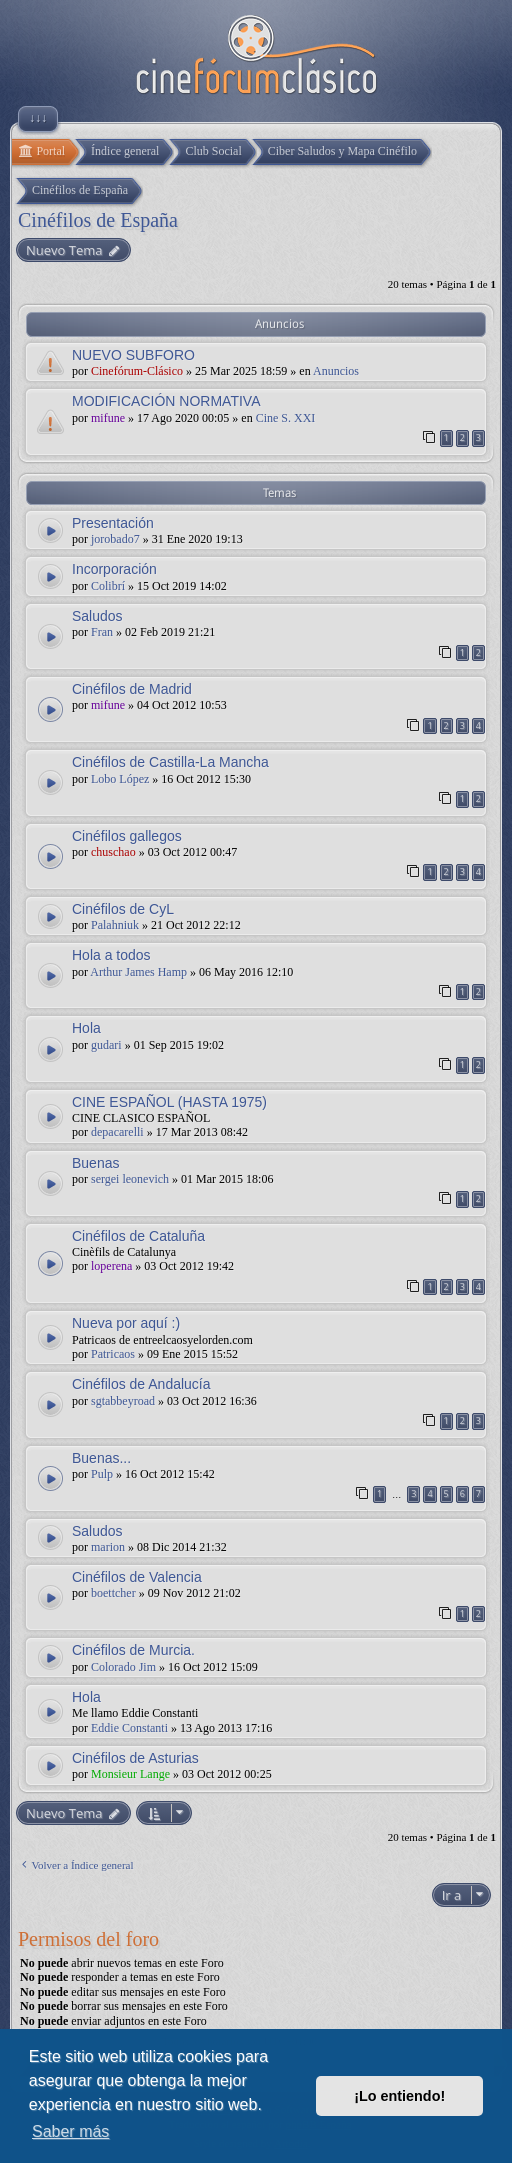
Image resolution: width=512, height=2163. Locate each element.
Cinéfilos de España (98, 220)
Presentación (113, 523)
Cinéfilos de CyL (123, 909)
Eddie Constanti (129, 1728)
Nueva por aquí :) (126, 1323)
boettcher (113, 1593)
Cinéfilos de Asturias (135, 1758)
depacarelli (117, 1132)
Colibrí (108, 586)
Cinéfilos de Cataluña (138, 1236)
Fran (102, 632)
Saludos (97, 616)
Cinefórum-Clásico (137, 371)
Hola (86, 1028)
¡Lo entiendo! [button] (399, 2096)
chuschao (113, 852)
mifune (108, 418)
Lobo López (120, 779)
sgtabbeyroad (123, 1401)
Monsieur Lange (130, 1774)
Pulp (102, 1474)
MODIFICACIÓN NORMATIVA (166, 401)
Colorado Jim (123, 1667)
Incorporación (114, 569)
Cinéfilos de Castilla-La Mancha (170, 762)
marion (108, 1547)
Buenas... (101, 1458)
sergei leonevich (130, 1179)
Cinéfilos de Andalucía (141, 1384)
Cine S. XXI (286, 418)
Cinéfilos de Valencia (137, 1577)
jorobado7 (115, 539)
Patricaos (113, 1354)
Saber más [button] (70, 2131)
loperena (111, 1266)
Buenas (95, 1163)
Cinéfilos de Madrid (132, 689)
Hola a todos (111, 955)
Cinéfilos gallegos (127, 836)
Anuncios (336, 371)
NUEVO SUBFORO (133, 355)
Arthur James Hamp (138, 972)
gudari (106, 1045)
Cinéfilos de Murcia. (133, 1650)
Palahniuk (115, 925)
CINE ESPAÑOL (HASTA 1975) (169, 1102)
